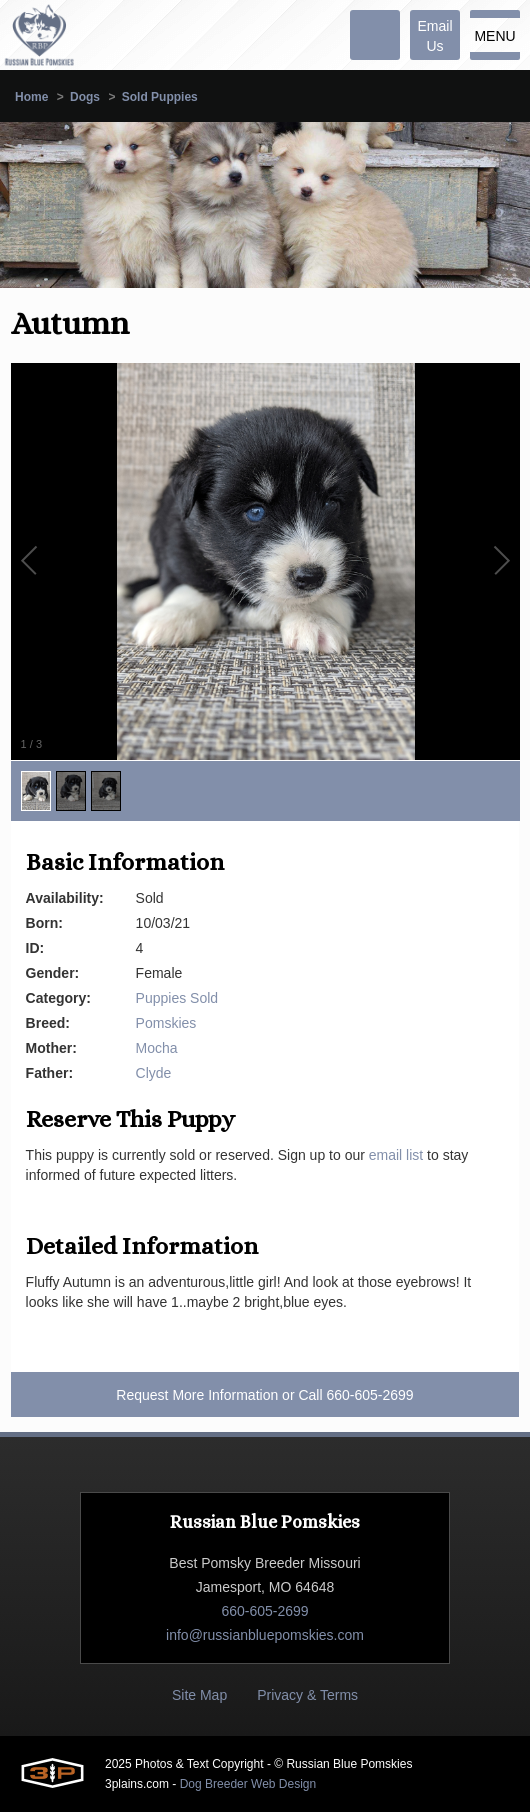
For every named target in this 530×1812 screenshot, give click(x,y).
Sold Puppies (160, 97)
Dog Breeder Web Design (248, 1784)
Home (31, 97)
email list (396, 1155)
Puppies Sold (177, 998)
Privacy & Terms (307, 1695)
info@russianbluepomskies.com (265, 1635)
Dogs (85, 97)
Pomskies (166, 1023)
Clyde (154, 1073)
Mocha (157, 1048)
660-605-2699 (369, 1395)
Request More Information (197, 1395)
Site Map (199, 1695)
